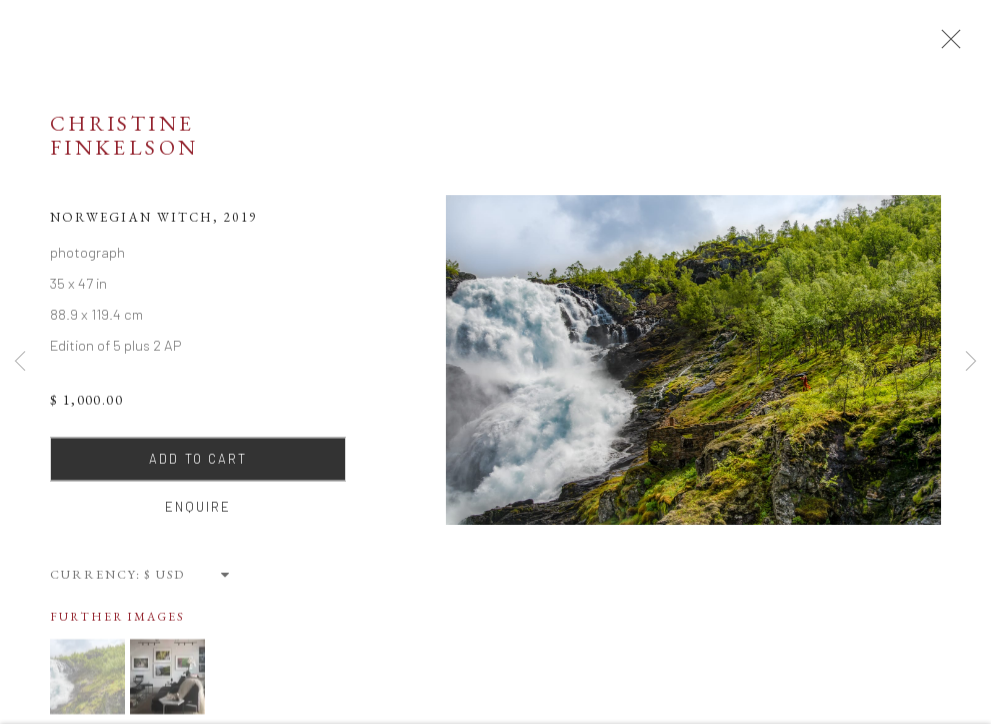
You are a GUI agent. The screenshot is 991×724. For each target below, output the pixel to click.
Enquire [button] (198, 512)
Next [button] (971, 362)
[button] (87, 681)
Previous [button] (20, 362)
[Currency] (188, 579)
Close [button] (947, 45)
